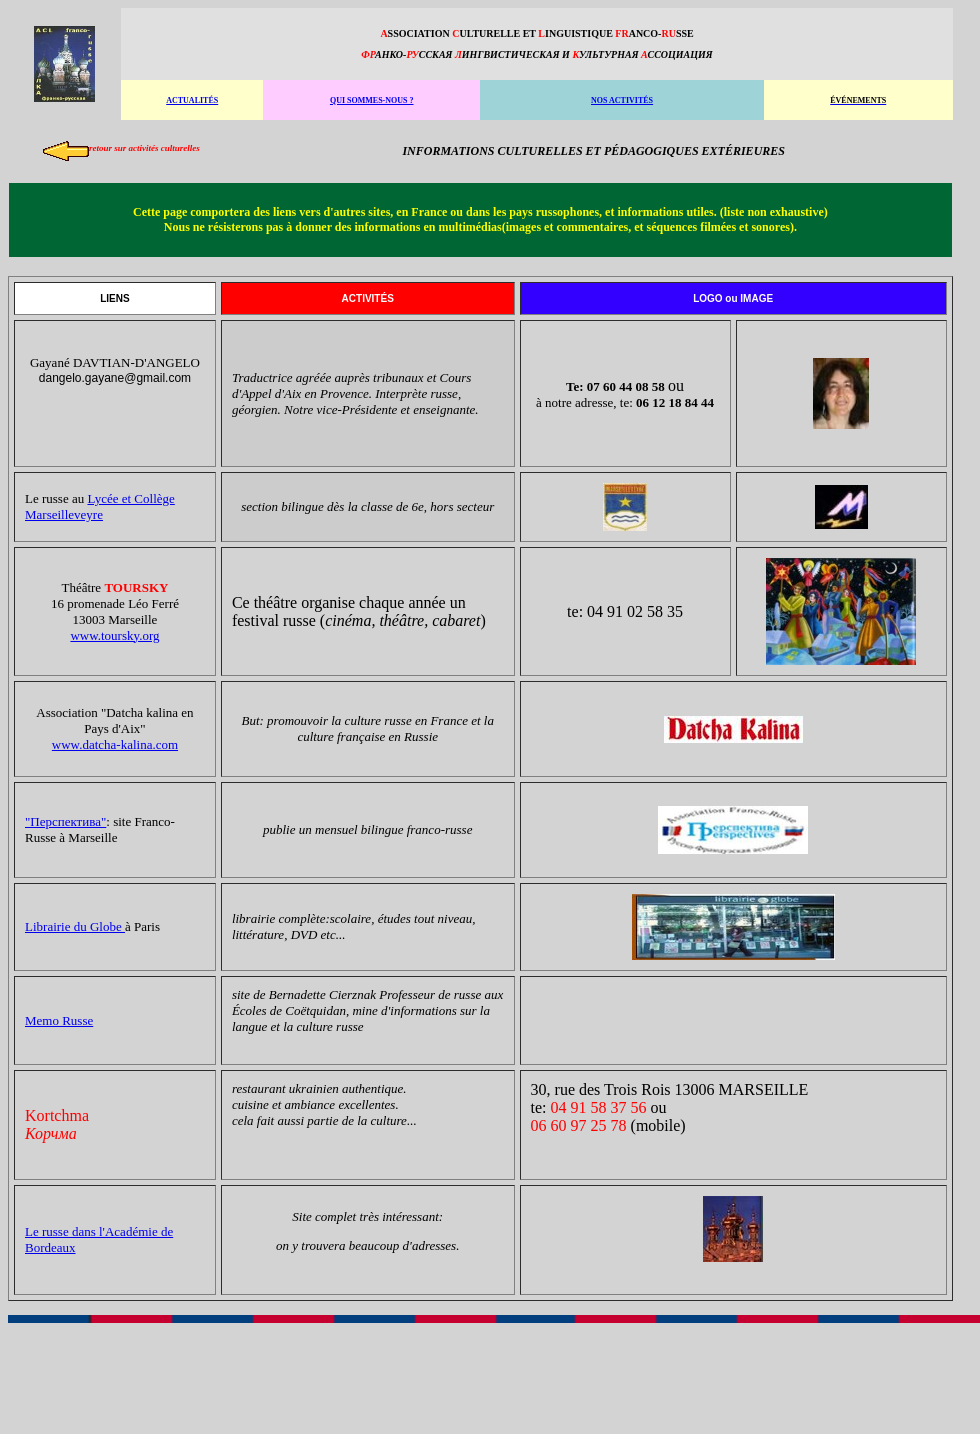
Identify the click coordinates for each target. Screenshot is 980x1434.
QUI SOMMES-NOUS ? (372, 100)
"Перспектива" (65, 821)
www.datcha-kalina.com (115, 744)
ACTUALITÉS (192, 100)
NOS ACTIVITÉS (622, 100)
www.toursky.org (114, 635)
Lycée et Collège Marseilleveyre (100, 506)
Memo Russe (59, 1020)
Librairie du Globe (75, 926)
